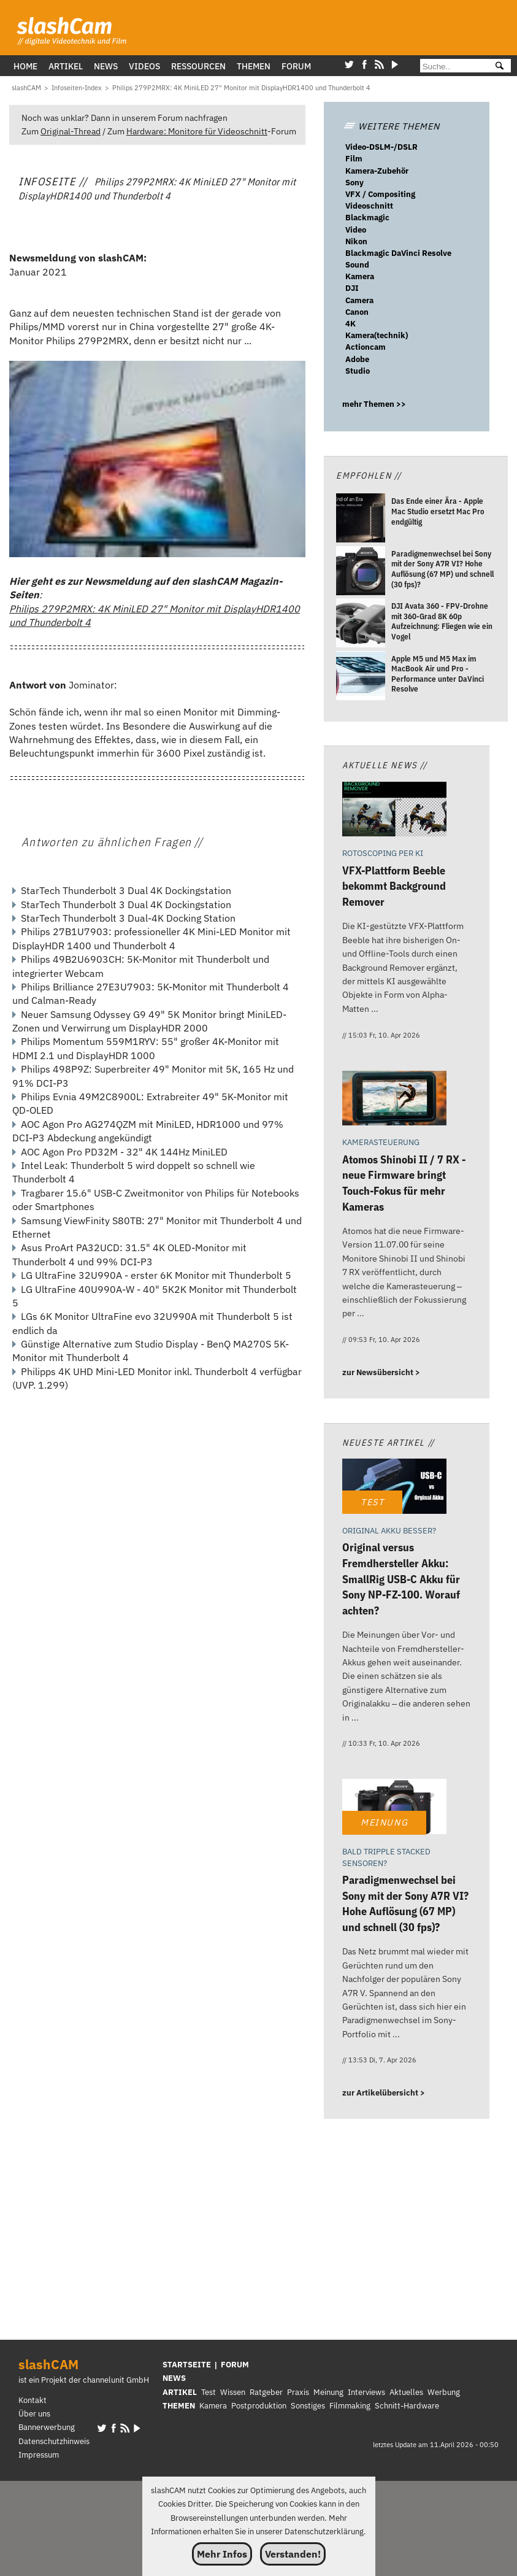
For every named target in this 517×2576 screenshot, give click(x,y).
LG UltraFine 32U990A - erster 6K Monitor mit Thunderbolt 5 (156, 1275)
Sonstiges (308, 2406)
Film (353, 158)
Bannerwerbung (46, 2427)
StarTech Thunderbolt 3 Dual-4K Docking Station (128, 918)
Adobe (357, 359)
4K (350, 323)
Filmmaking (349, 2406)
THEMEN (179, 2406)
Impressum (38, 2455)
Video (355, 230)
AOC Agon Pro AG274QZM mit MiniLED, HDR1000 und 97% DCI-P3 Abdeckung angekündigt (147, 1131)
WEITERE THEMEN (391, 126)
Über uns (34, 2413)
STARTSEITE (187, 2364)
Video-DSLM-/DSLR (381, 147)
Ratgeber (266, 2392)
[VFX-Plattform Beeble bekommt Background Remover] (394, 811)
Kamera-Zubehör (376, 171)
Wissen (232, 2392)
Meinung (328, 2392)
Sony (354, 182)
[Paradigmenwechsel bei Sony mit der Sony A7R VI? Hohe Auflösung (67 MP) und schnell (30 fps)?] (360, 572)
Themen (253, 66)
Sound (357, 265)
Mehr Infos (222, 2554)
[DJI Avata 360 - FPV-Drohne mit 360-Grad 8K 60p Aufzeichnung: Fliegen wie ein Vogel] (360, 624)
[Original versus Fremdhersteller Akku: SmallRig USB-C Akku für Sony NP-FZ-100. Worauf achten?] (394, 1488)
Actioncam (365, 347)
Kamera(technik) (376, 335)
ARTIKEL (180, 2392)
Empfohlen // (368, 475)
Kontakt (32, 2400)
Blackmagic (367, 217)
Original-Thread (70, 131)
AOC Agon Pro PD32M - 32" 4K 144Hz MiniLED (124, 1152)
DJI (352, 288)
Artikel (65, 66)
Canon (357, 312)
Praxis (298, 2392)
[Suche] (452, 66)
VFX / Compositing (380, 194)
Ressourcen (198, 66)
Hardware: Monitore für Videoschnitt (196, 131)
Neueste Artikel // (388, 1442)
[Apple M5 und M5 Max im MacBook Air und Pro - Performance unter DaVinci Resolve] (360, 677)
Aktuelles (406, 2392)
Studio (357, 371)
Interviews (366, 2392)
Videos (144, 66)
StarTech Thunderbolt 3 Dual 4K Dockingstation (126, 890)
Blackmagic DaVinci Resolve (398, 253)
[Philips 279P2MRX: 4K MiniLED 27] (241, 87)
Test (208, 2392)
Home (25, 66)
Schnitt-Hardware (407, 2406)
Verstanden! (293, 2554)
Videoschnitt (369, 206)
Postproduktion (258, 2406)
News (106, 66)
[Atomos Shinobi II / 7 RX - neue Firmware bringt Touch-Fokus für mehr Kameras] (394, 1100)
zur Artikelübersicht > (383, 2093)
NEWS (174, 2378)
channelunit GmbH (116, 2380)
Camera (359, 300)
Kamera (359, 276)
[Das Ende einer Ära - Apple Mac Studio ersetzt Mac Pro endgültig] (360, 520)
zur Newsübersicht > (381, 1372)
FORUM (235, 2364)
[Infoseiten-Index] (77, 87)
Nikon (356, 241)
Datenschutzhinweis (54, 2441)
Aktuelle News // (384, 765)
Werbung (443, 2392)
